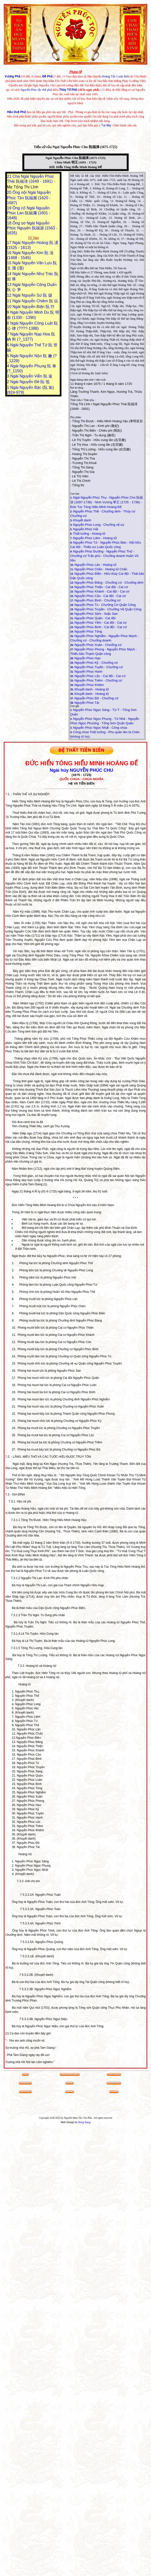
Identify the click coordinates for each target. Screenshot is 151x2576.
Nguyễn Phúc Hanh (88, 671)
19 (9, 208)
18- (72, 605)
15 (9, 263)
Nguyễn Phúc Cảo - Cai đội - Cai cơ (100, 596)
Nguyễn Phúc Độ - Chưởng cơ (96, 698)
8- (71, 542)
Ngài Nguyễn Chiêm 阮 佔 (35, 301)
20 (9, 192)
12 (9, 295)
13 (9, 285)
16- (72, 596)
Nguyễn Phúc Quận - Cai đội (95, 618)
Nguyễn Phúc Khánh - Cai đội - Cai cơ (101, 591)
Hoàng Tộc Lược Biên (116, 76)
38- (72, 703)
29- (72, 662)
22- (72, 622)
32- (72, 676)
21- (72, 618)
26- (72, 645)
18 (9, 223)
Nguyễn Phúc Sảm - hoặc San (96, 614)
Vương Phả (12, 76)
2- (71, 511)
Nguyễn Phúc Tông (88, 631)
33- (72, 680)
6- (71, 533)
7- (71, 538)
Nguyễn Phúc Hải (85, 529)
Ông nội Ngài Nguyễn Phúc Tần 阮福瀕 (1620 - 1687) (29, 197)
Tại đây (106, 125)
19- (72, 609)
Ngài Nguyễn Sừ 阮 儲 (32, 295)
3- (71, 520)
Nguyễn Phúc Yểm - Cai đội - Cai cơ (100, 622)
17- (72, 600)
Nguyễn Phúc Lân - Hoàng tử (95, 565)
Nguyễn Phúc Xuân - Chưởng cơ (97, 645)
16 (9, 253)
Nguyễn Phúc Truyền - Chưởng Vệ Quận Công (107, 609)
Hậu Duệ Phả (16, 112)
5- (71, 529)
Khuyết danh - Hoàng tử (91, 689)
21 (9, 176)
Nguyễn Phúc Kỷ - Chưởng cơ (96, 662)
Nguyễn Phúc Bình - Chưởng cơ (97, 600)
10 (9, 307)
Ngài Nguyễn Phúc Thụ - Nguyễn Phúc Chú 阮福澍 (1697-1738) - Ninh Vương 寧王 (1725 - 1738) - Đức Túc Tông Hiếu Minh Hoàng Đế (106, 502)
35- (72, 689)
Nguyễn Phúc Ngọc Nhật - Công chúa (100, 727)
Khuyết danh (82, 520)
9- (71, 551)
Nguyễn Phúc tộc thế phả (36, 89)
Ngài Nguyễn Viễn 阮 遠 (31, 376)
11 (9, 301)
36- (72, 694)
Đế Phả (47, 76)
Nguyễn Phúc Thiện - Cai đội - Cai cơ (101, 587)
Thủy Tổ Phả (68, 89)
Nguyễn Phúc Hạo (87, 658)
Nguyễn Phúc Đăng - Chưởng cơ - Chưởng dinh (108, 582)
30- (72, 667)
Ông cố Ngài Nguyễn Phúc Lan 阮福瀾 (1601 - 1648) (28, 213)
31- (72, 671)
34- (72, 685)
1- (71, 497)
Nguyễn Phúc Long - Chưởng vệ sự (98, 525)
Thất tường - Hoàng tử (89, 533)
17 (9, 243)
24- (72, 631)
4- (71, 525)
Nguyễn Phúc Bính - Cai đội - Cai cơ (100, 627)
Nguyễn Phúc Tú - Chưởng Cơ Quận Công (105, 605)
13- (72, 582)
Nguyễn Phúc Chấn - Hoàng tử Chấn (100, 569)
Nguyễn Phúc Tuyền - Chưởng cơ (98, 667)
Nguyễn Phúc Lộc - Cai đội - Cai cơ (99, 676)
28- (72, 658)
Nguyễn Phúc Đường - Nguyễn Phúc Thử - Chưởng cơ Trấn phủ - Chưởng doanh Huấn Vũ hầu (104, 556)
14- (72, 587)
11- (72, 569)
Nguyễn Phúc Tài (86, 703)
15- (72, 591)
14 (9, 274)
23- (72, 627)
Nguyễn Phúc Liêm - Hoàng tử (95, 538)
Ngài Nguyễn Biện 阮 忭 (33, 307)
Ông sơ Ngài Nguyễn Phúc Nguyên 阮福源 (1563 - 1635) (32, 228)
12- (72, 573)
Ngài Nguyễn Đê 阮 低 (29, 382)
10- (72, 565)
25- (72, 636)
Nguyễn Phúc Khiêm (89, 685)
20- (72, 614)
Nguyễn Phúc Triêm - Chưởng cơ (98, 680)
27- (72, 649)
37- (72, 698)
